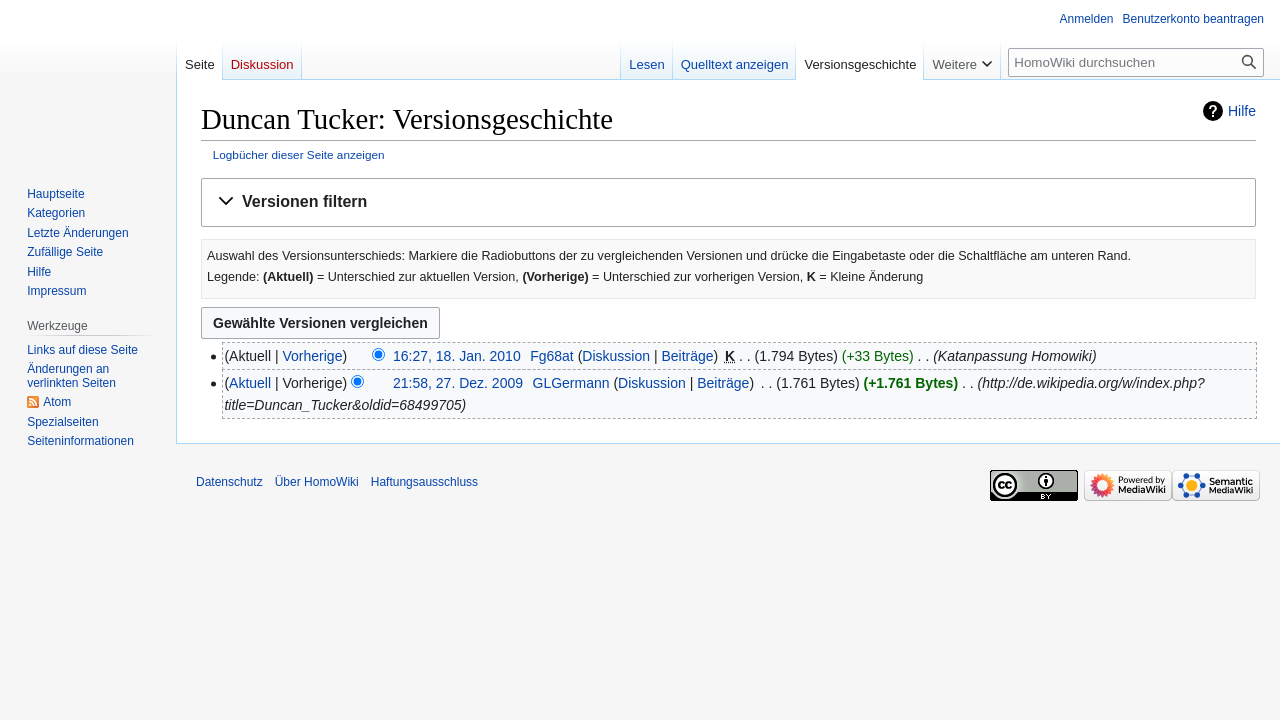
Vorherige (313, 356)
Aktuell (250, 383)
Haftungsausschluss (424, 482)
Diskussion (616, 356)
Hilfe (1242, 111)
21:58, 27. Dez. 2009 (458, 383)
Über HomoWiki (317, 482)
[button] (728, 202)
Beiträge (687, 356)
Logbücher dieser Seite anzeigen (299, 154)
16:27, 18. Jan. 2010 (457, 356)
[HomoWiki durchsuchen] (1136, 62)
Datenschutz (229, 482)
